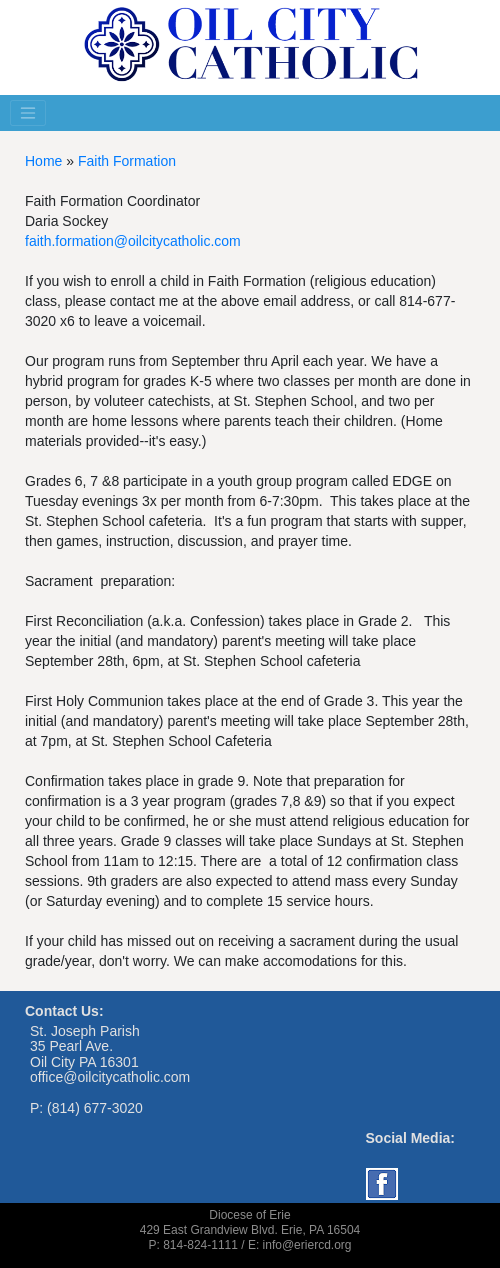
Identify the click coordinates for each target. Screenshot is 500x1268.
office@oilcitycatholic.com (110, 1077)
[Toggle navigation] (28, 113)
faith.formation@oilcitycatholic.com (133, 241)
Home (43, 161)
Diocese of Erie (249, 1215)
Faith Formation (127, 161)
